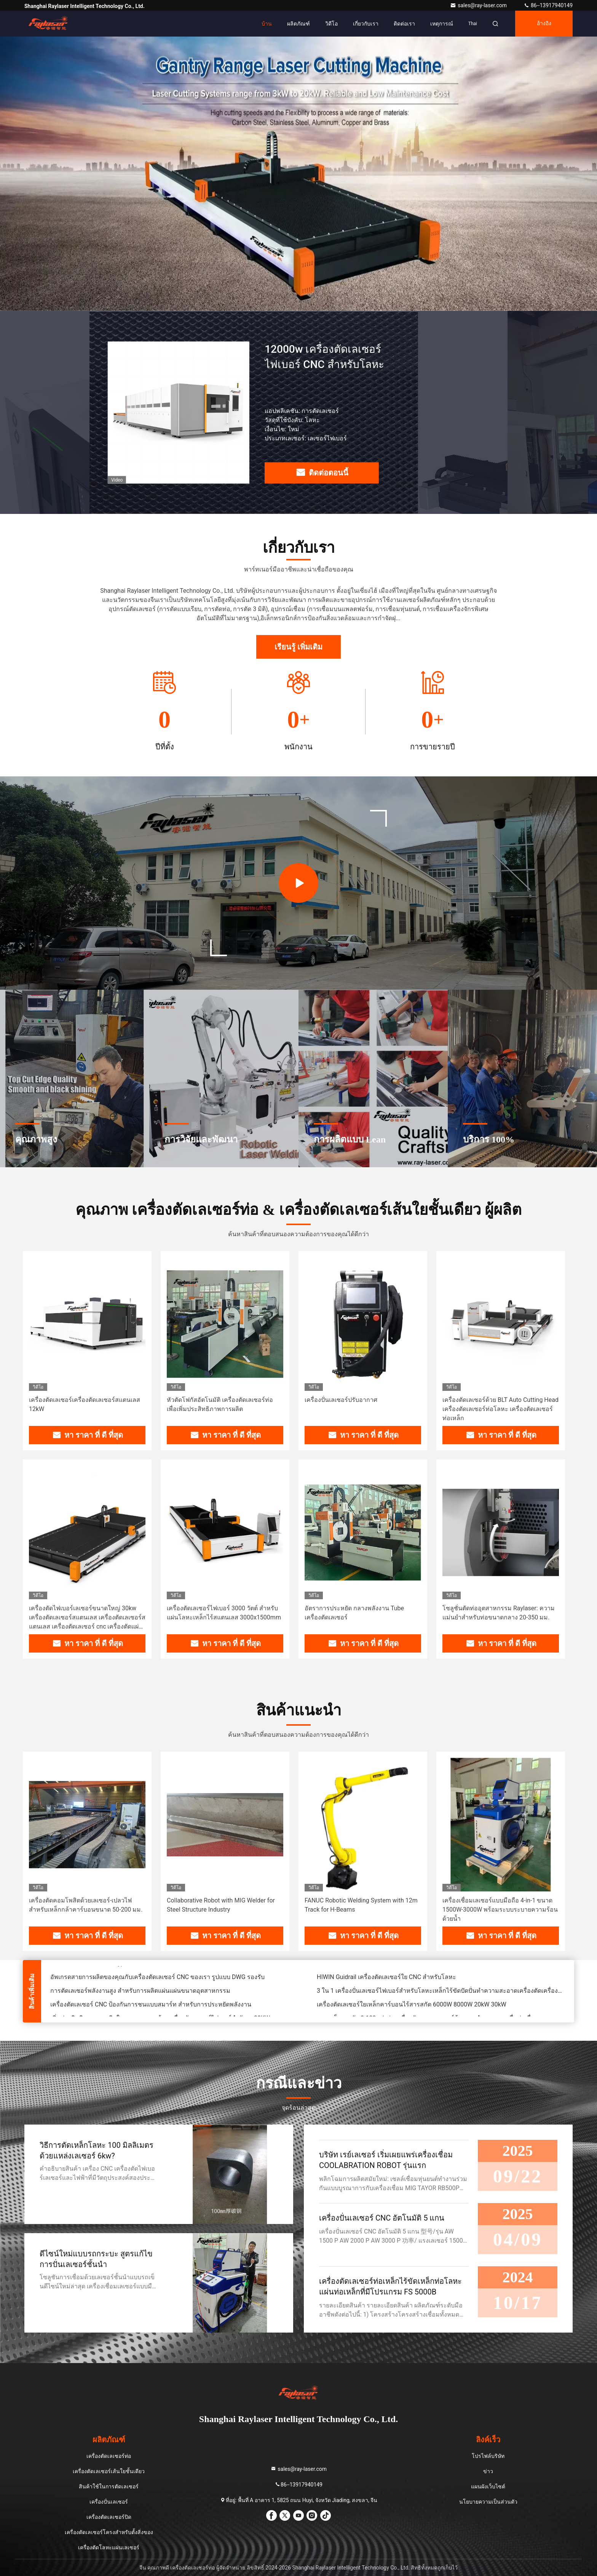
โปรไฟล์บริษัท (488, 2456)
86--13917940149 (548, 5)
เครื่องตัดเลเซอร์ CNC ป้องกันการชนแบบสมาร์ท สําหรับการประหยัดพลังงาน (150, 2005)
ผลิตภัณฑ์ (298, 24)
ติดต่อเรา (404, 24)
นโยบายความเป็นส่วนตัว (488, 2502)
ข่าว (488, 2471)
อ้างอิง (544, 23)
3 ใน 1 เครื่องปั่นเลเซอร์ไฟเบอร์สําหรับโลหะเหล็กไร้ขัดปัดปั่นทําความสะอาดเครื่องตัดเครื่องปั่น (441, 1991)
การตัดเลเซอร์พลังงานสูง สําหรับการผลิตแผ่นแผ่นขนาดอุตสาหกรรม (140, 1991)
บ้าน (267, 24)
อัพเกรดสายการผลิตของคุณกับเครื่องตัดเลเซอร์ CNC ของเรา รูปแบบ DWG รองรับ (157, 1978)
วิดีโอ (331, 24)
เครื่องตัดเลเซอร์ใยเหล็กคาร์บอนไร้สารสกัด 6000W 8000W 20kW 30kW (411, 2005)
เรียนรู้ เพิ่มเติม (298, 647)
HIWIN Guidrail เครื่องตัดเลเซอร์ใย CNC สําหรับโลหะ (386, 1978)
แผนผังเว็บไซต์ (488, 2486)
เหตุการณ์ (441, 24)
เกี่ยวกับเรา (365, 24)
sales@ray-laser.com (479, 5)
